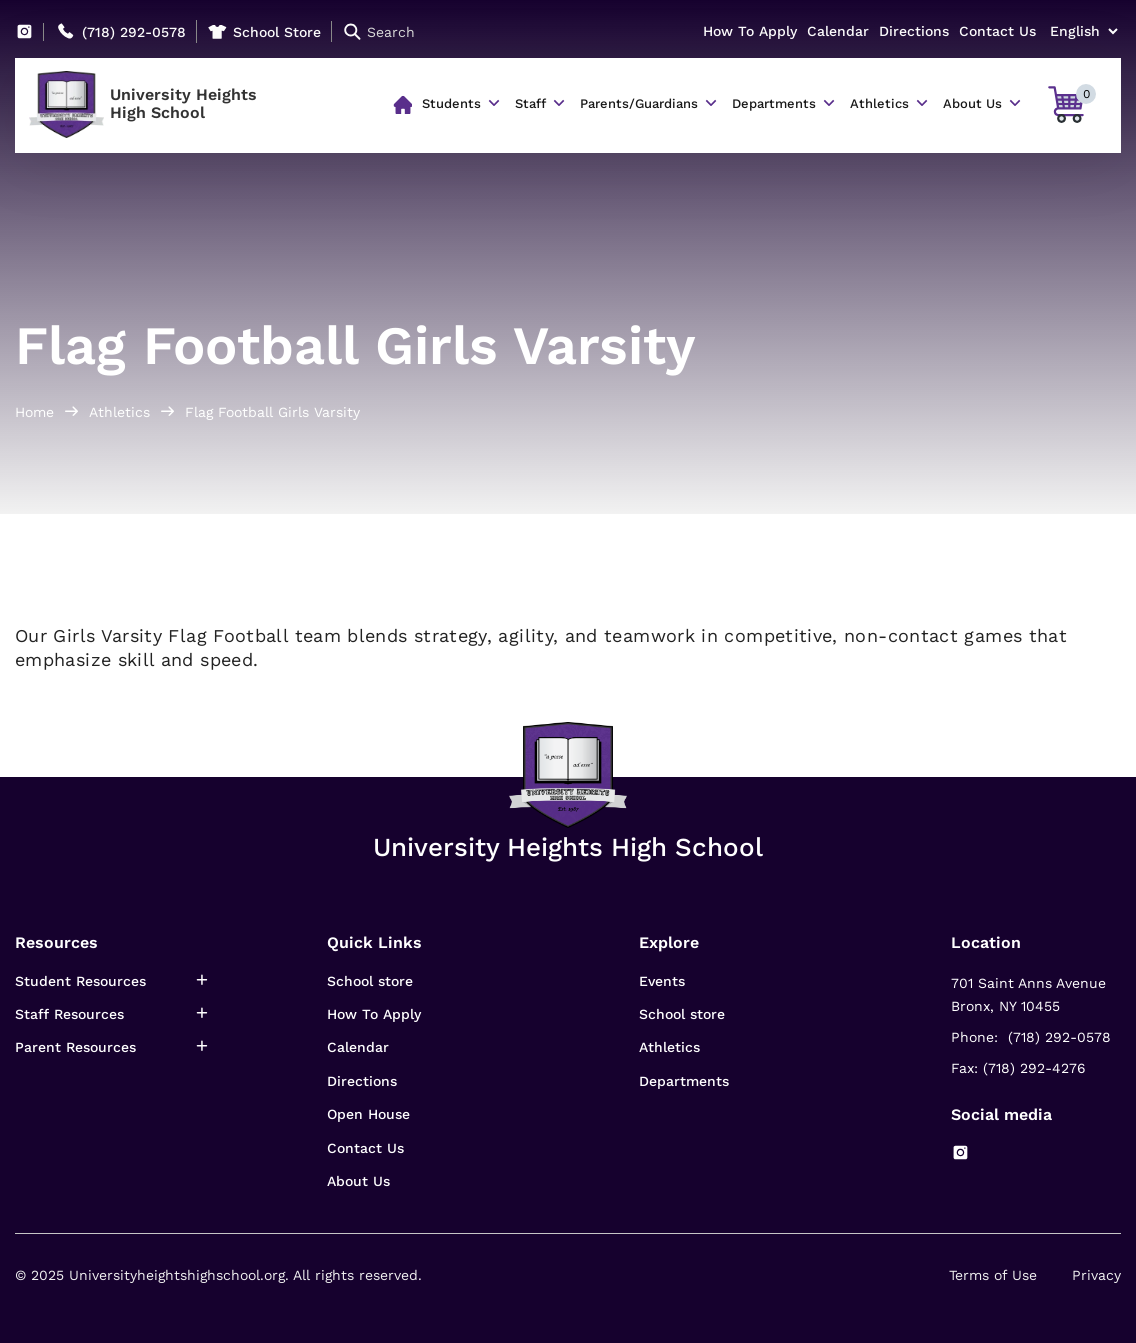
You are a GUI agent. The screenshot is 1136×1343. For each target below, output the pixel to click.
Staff (530, 103)
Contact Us (997, 31)
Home (34, 412)
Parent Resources (75, 1047)
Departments (774, 103)
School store (370, 981)
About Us (972, 103)
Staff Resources (69, 1014)
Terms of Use (993, 1275)
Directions (914, 31)
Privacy (1096, 1275)
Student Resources (80, 981)
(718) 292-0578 (134, 32)
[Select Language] (1083, 31)
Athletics (879, 103)
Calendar (838, 31)
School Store (277, 32)
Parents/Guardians (639, 103)
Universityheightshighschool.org (177, 1275)
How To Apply (750, 31)
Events (662, 981)
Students (451, 103)
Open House (368, 1114)
